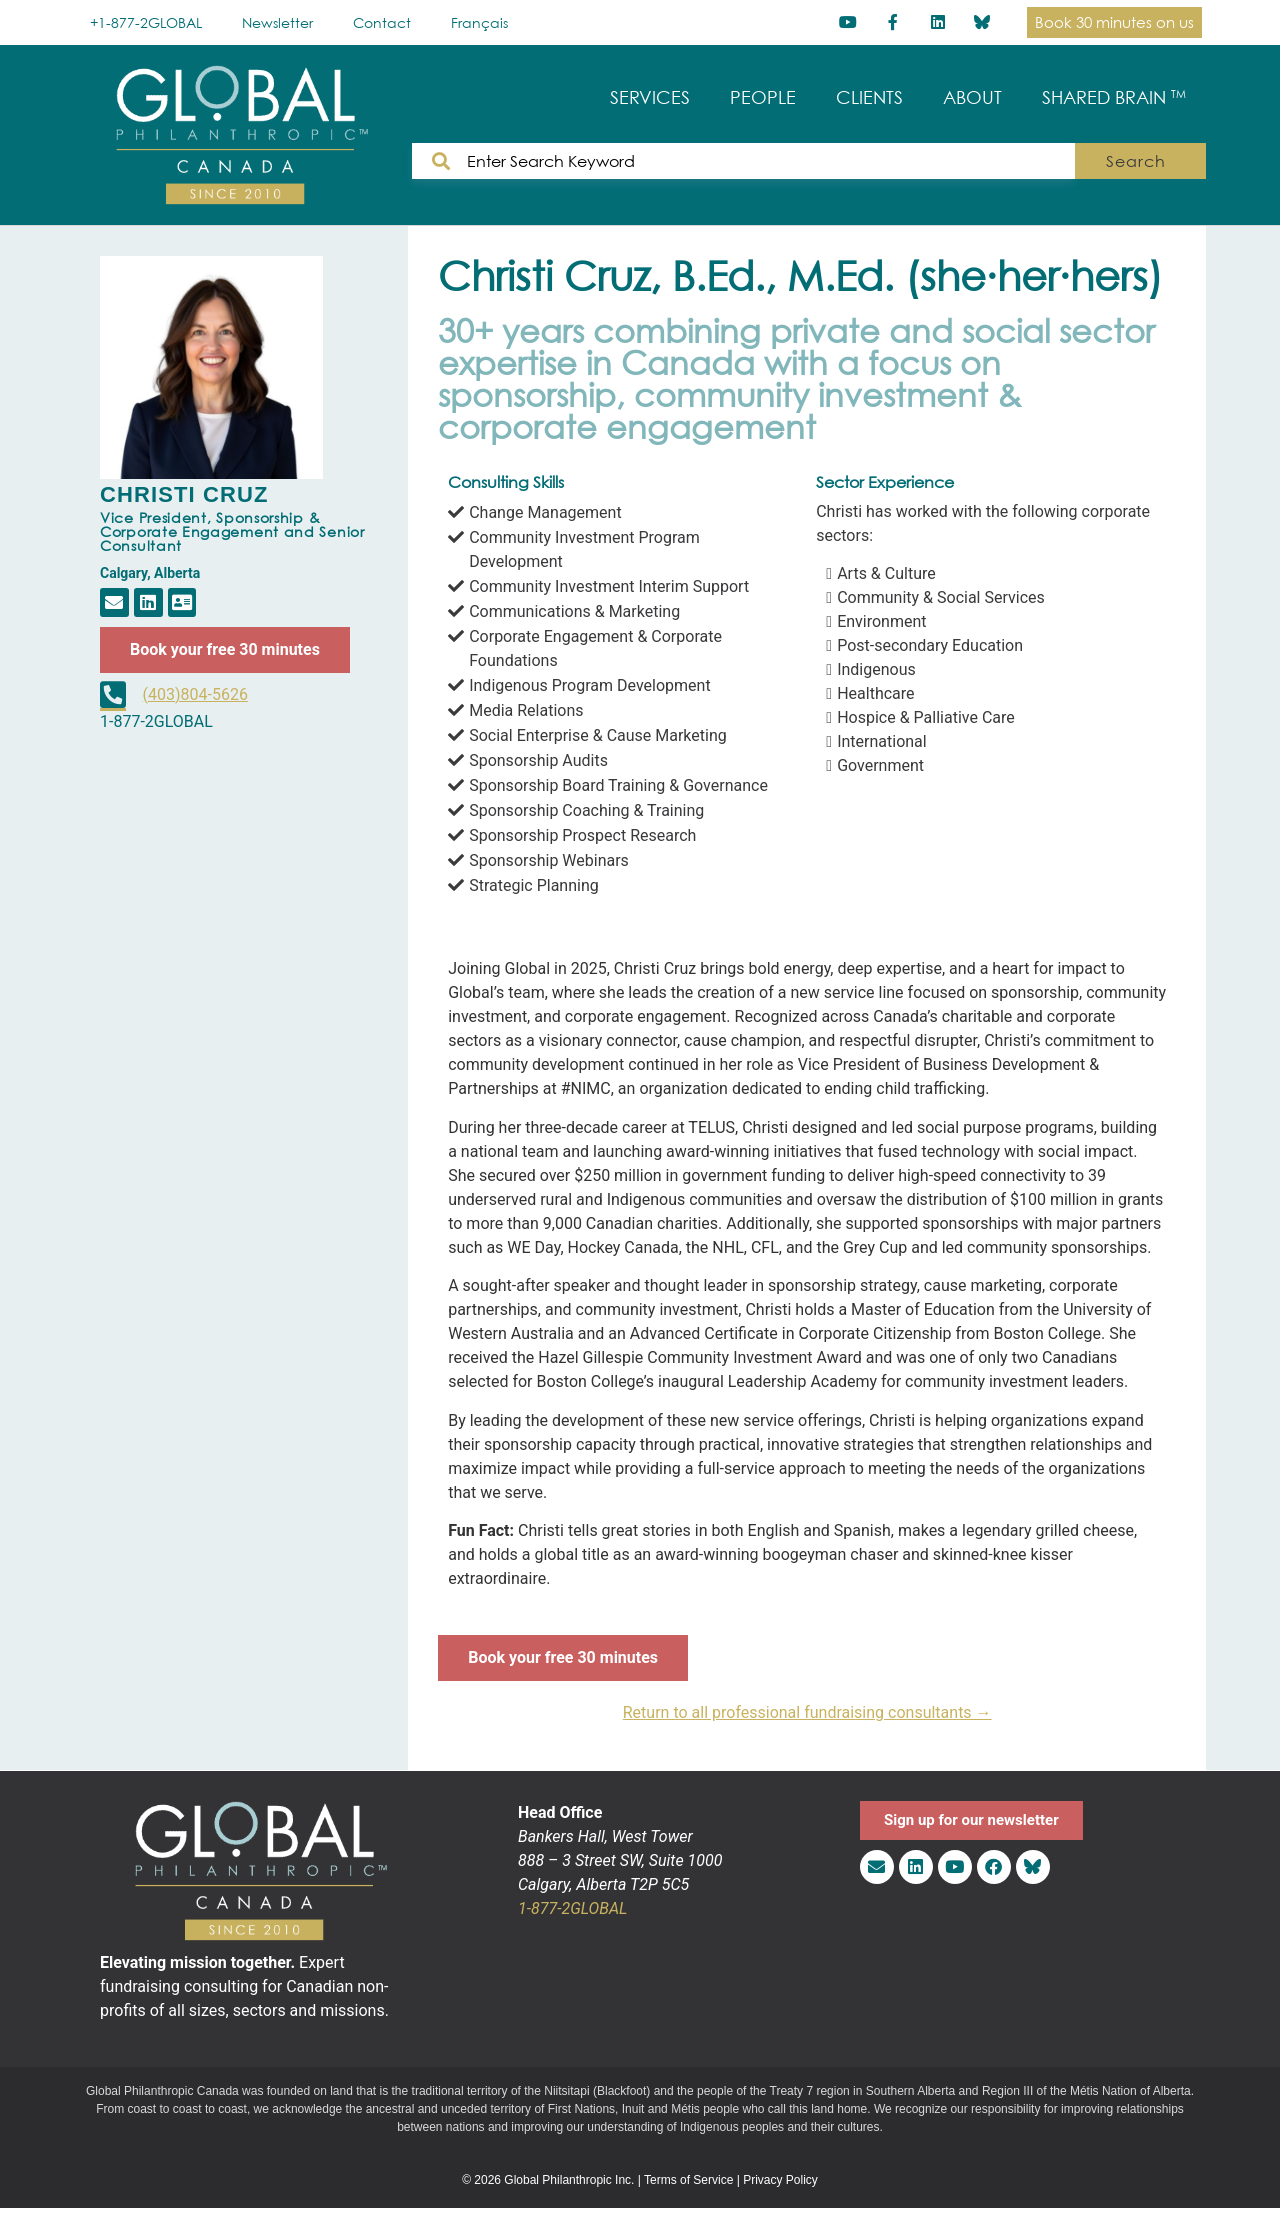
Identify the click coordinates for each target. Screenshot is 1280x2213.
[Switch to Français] (479, 22)
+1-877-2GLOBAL (146, 22)
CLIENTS (869, 97)
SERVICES (650, 97)
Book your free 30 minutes (225, 649)
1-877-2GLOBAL (572, 1908)
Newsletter (277, 22)
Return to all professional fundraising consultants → (807, 1712)
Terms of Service (688, 2180)
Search (1145, 161)
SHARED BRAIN (1114, 97)
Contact (382, 22)
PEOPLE (763, 97)
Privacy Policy (780, 2180)
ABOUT (972, 97)
